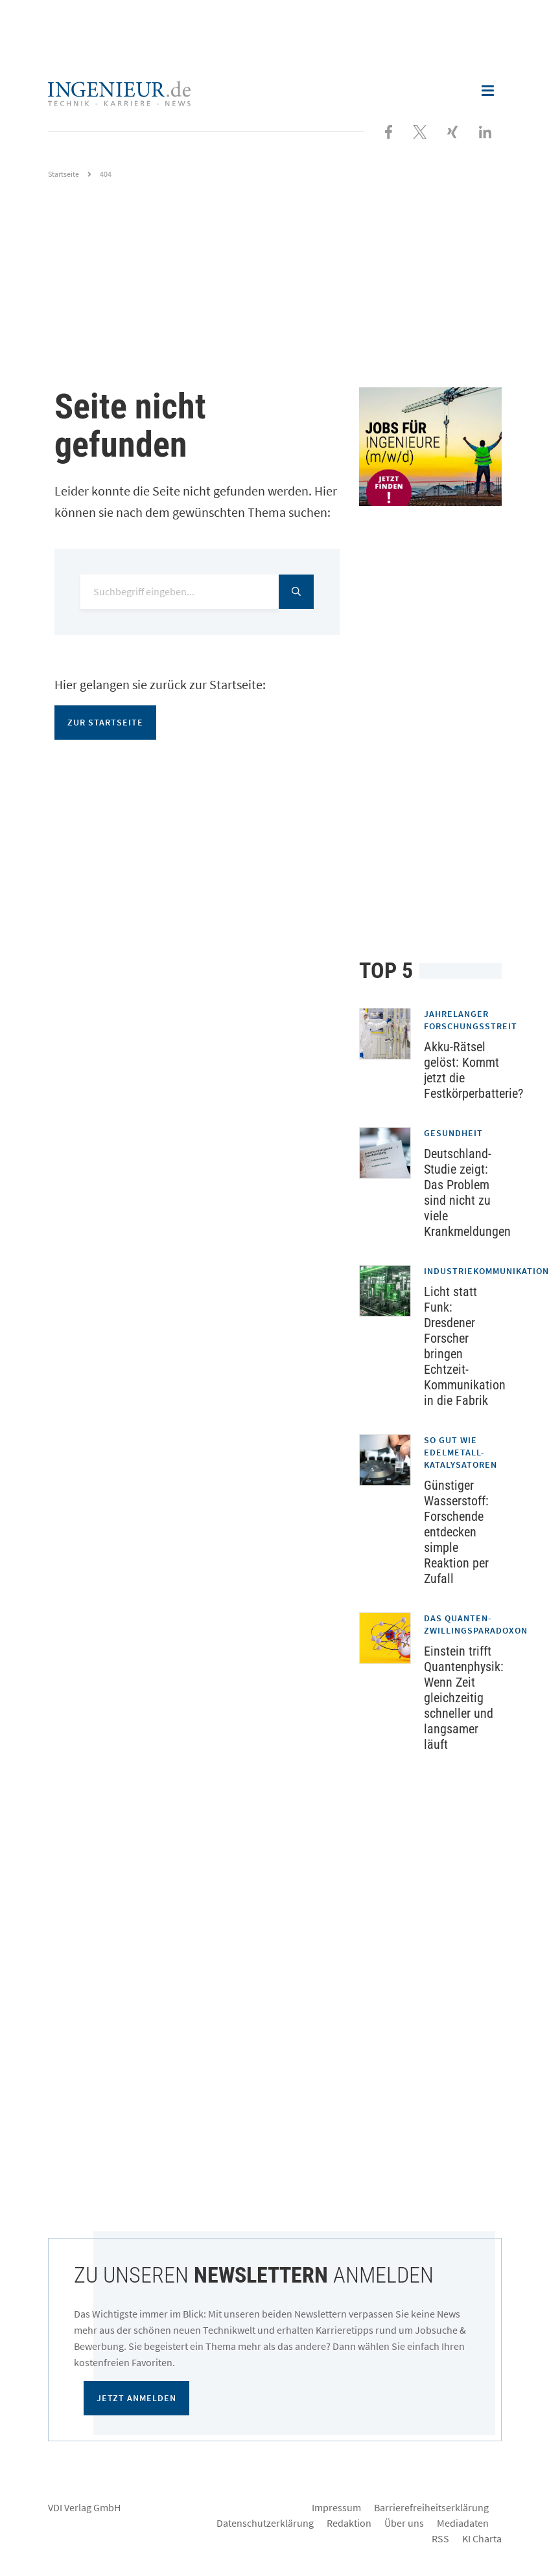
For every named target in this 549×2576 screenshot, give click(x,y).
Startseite (63, 174)
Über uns (404, 2522)
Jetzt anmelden (136, 2398)
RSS (440, 2538)
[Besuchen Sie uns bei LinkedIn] (485, 130)
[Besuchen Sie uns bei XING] (452, 130)
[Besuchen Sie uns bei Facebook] (388, 130)
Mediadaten (463, 2522)
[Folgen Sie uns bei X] (420, 130)
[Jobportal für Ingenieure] (430, 446)
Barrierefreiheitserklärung (431, 2507)
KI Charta (482, 2538)
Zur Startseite (105, 722)
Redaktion (349, 2522)
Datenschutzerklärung (265, 2522)
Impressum (336, 2507)
